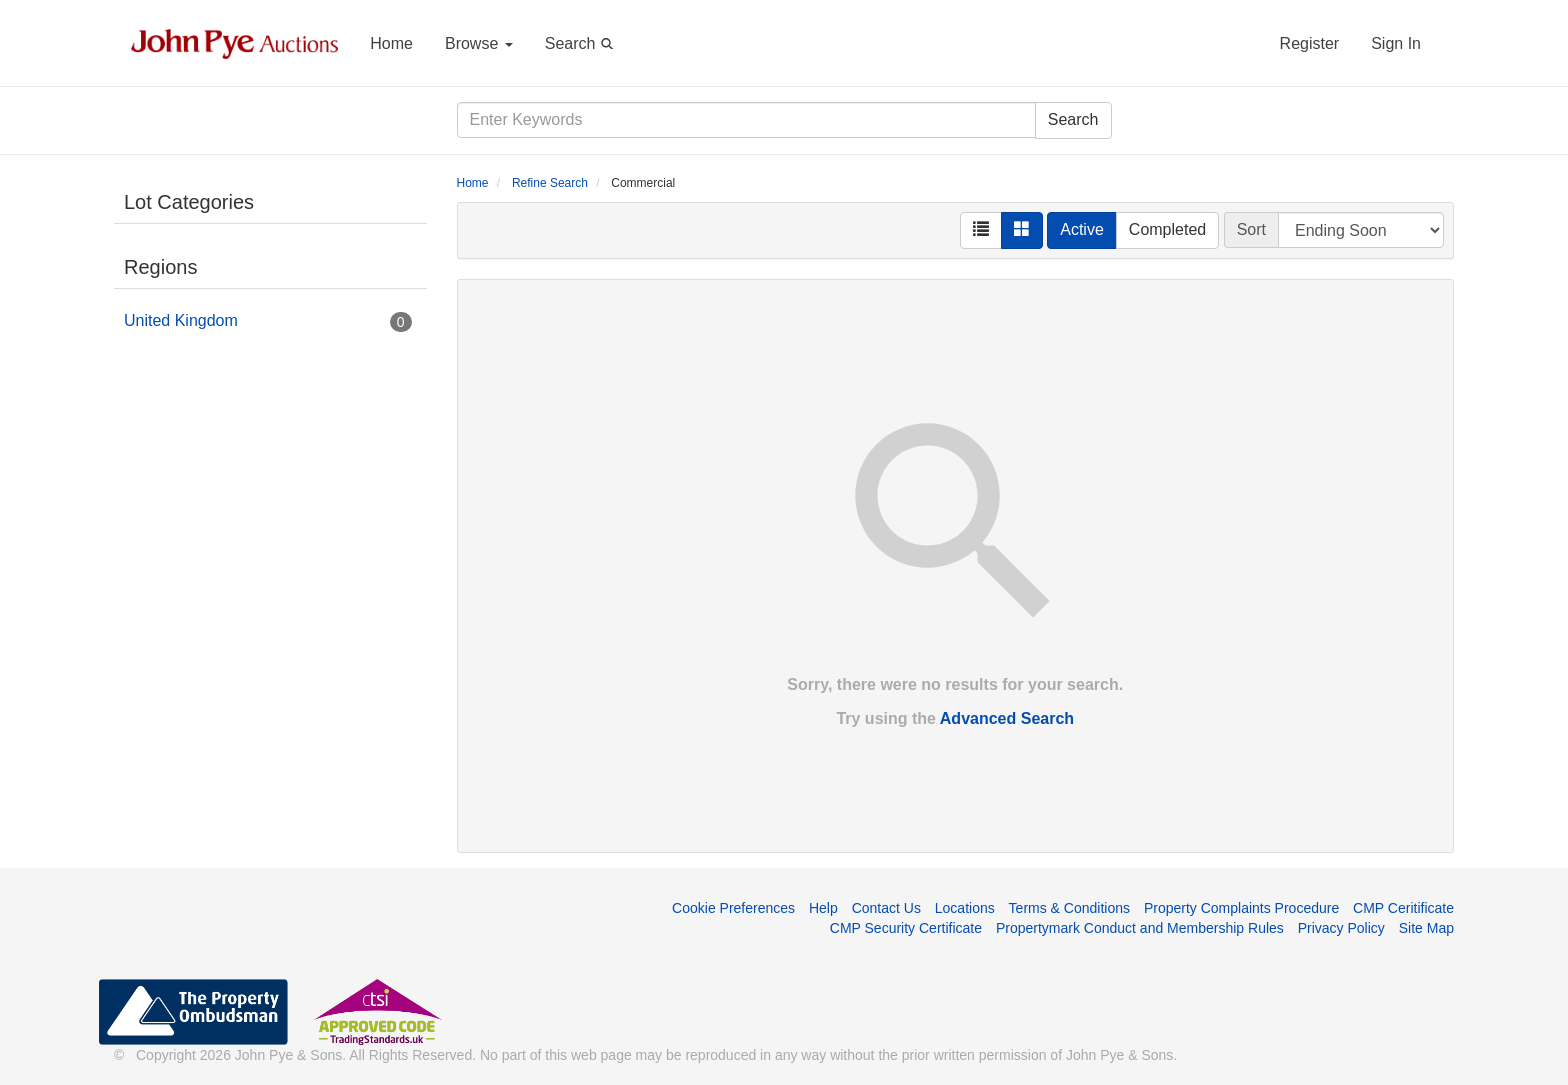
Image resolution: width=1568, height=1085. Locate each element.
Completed (1167, 229)
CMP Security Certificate (906, 928)
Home (391, 43)
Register (1310, 43)
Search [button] (582, 42)
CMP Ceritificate (1403, 908)
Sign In (1396, 43)
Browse (479, 43)
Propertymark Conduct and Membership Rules (1140, 928)
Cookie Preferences (733, 908)
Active (1082, 229)
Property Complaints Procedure (1241, 908)
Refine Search (550, 183)
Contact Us (886, 908)
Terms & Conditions (1069, 908)
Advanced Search (1007, 718)
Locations (965, 908)
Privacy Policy (1341, 928)
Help (823, 908)
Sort (1251, 229)
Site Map (1426, 928)
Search (1073, 119)
